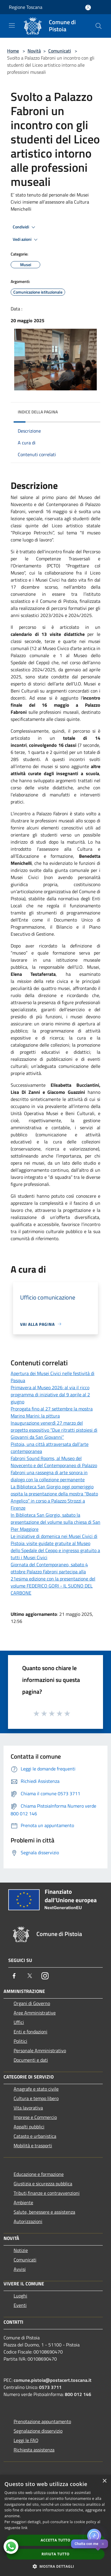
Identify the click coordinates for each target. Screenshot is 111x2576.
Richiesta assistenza (34, 2449)
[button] (55, 2566)
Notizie (21, 2250)
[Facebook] (14, 1976)
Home (13, 50)
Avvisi (20, 2269)
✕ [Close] (102, 2544)
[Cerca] (98, 26)
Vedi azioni (26, 239)
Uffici (19, 2022)
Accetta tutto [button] (55, 2540)
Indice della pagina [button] (38, 412)
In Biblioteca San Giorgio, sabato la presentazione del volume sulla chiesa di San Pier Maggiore (55, 1522)
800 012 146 (78, 2394)
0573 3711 (50, 2387)
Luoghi (20, 2295)
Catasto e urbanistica (35, 2136)
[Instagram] (45, 1976)
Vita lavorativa (28, 2107)
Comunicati (59, 50)
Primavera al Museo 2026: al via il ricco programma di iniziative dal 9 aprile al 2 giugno (50, 1394)
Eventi (20, 2305)
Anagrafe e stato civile (36, 2088)
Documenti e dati (31, 2059)
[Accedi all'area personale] (88, 7)
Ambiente (23, 2202)
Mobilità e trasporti (33, 2145)
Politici (20, 2041)
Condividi (25, 227)
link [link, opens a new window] (24, 2527)
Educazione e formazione (39, 2174)
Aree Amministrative (35, 2012)
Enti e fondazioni (30, 2031)
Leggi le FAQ (26, 2440)
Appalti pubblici (29, 2126)
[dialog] (55, 2525)
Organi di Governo (32, 2003)
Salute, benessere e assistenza (44, 2211)
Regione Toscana (25, 7)
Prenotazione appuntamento (42, 2421)
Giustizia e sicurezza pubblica (43, 2183)
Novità (34, 50)
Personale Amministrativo (40, 2050)
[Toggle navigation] (11, 25)
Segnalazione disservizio (38, 2430)
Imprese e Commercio (35, 2117)
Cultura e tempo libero (36, 2098)
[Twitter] (30, 1976)
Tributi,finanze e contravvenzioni (47, 2193)
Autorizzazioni (28, 2221)
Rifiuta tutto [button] (55, 2554)
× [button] (104, 2481)
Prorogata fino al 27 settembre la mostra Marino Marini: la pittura (52, 1412)
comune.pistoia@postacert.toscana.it (52, 2380)
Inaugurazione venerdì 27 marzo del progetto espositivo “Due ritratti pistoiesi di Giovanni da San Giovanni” (54, 1430)
